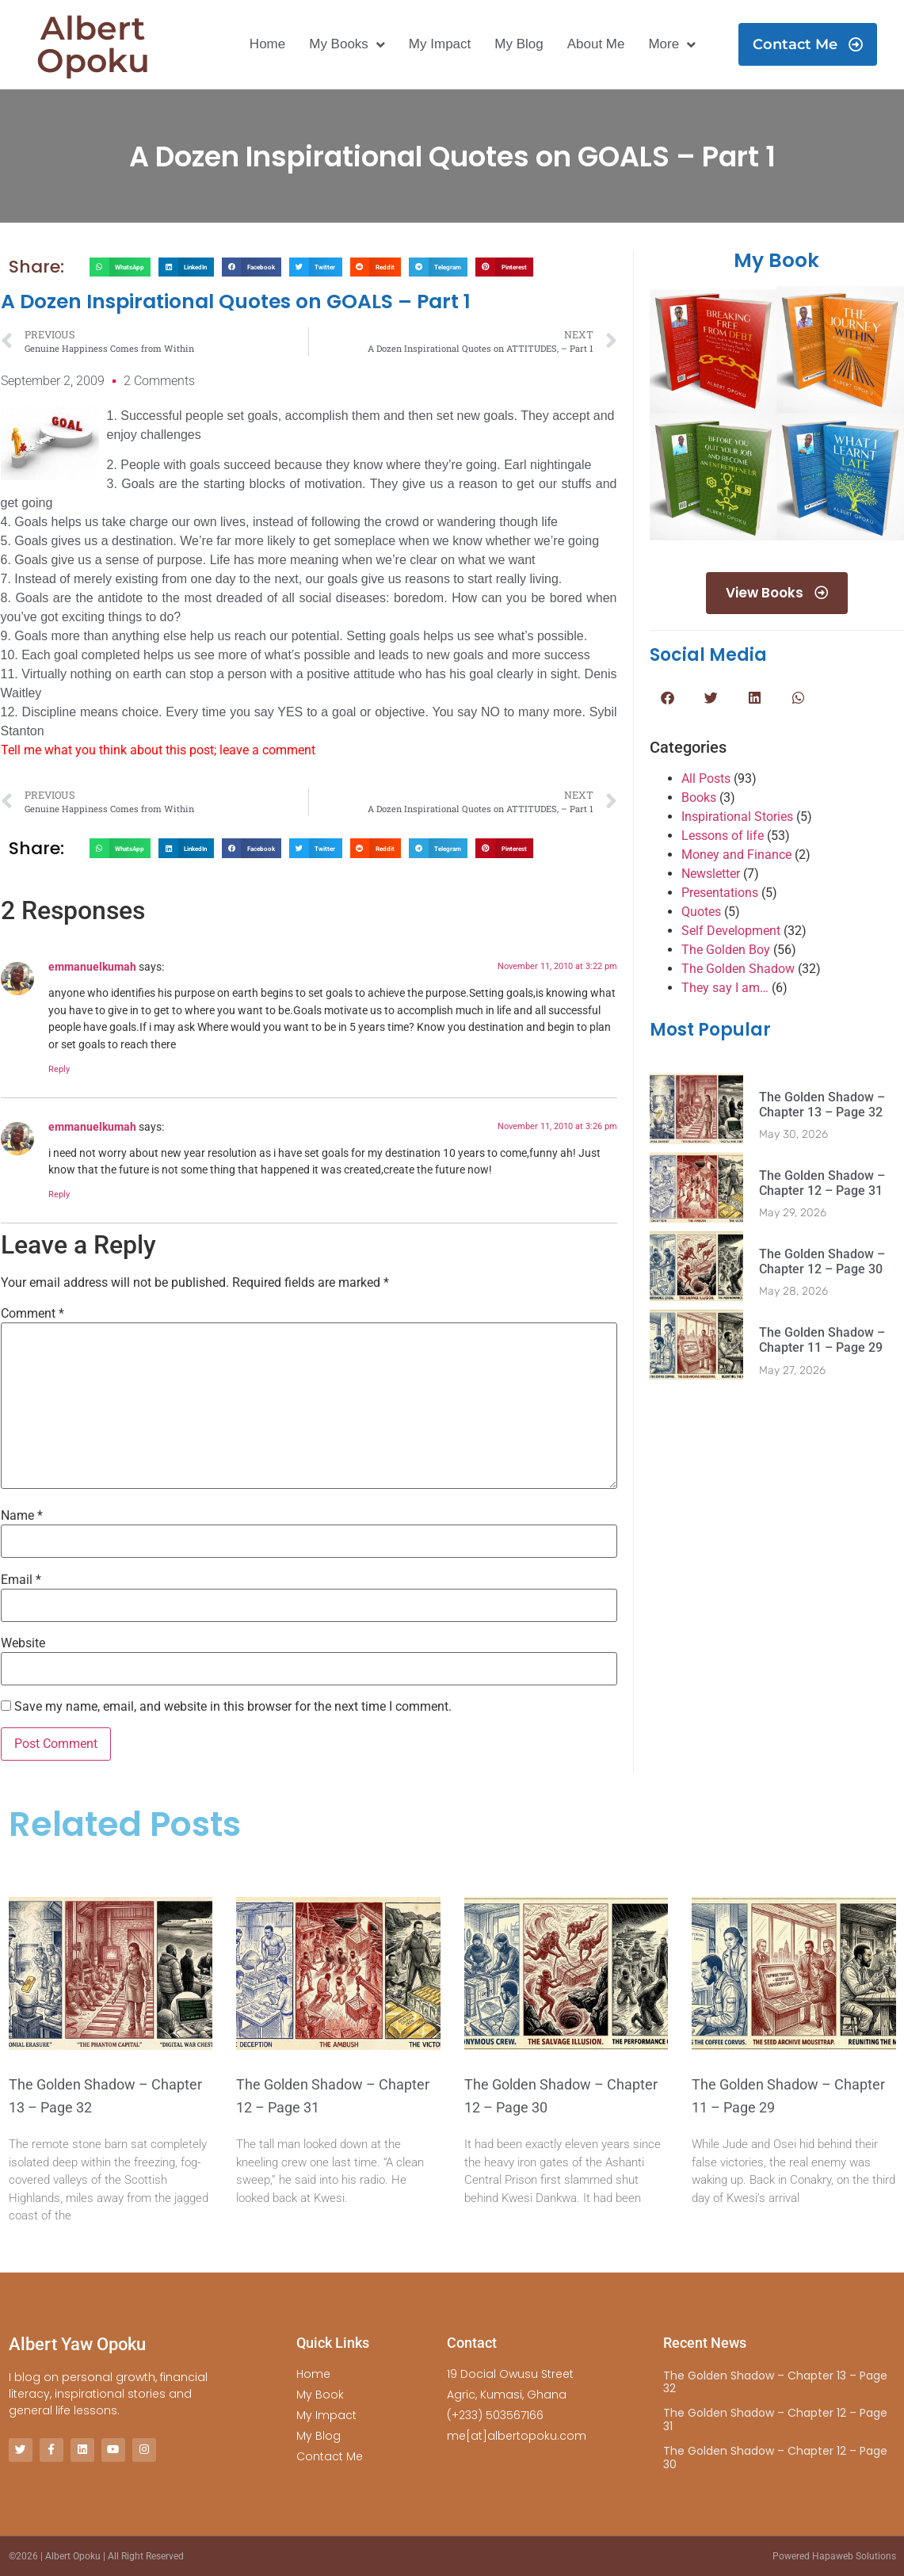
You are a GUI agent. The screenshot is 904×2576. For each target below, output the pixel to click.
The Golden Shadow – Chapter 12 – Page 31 (822, 1184)
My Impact (440, 44)
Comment (32, 1313)
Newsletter (710, 874)
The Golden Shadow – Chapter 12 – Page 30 (822, 1262)
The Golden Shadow (738, 969)
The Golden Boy (725, 950)
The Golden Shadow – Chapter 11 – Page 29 (822, 1341)
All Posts (705, 779)
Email (21, 1580)
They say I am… (725, 988)
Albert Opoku (93, 44)
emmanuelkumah (92, 967)
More (672, 44)
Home (267, 44)
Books (698, 798)
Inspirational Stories (737, 817)
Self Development (730, 931)
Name (22, 1515)
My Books (347, 44)
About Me (596, 44)
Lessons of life (722, 836)
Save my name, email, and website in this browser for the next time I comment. (233, 1706)
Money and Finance (736, 855)
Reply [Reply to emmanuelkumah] (59, 1069)
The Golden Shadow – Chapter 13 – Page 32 (822, 1105)
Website (23, 1643)
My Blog (518, 44)
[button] (120, 267)
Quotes (701, 912)
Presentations (719, 893)
